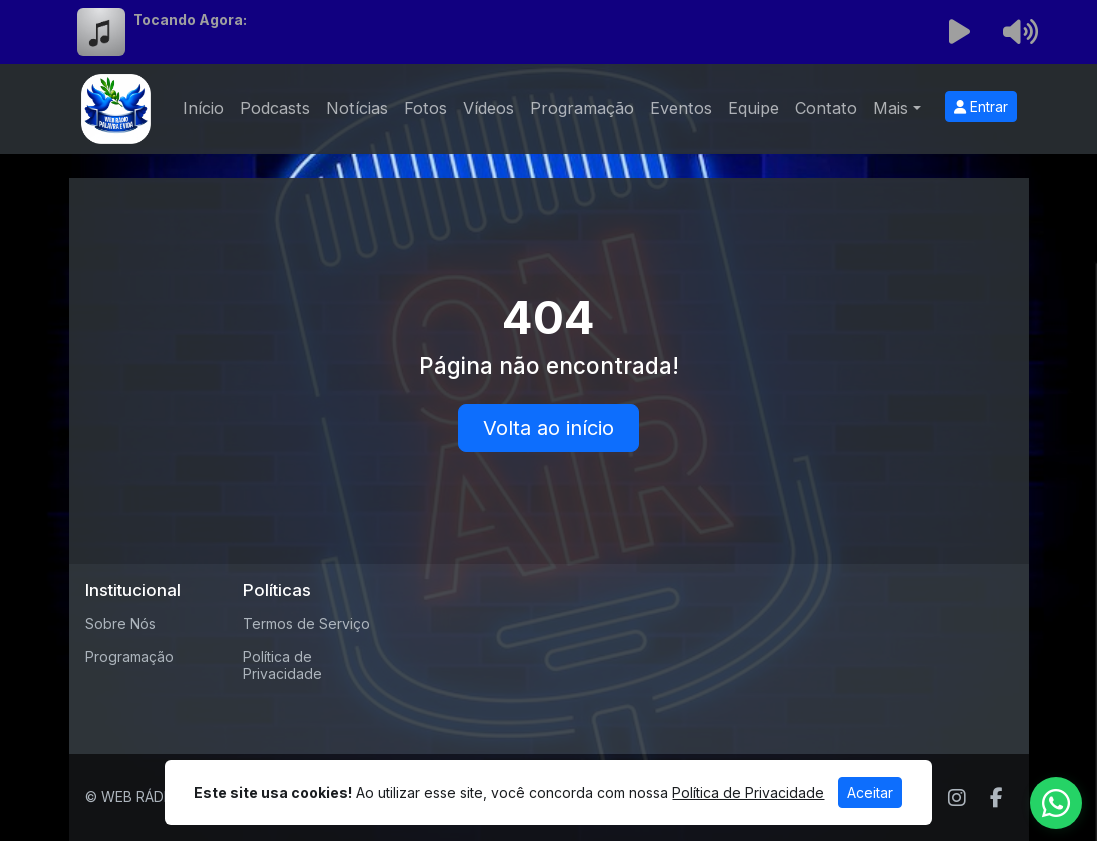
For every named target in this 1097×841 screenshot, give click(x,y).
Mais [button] (890, 108)
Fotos (425, 108)
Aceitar (870, 792)
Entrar (981, 106)
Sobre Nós (120, 623)
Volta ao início (548, 428)
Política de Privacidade (282, 665)
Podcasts (275, 108)
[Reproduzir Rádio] (959, 32)
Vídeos (488, 108)
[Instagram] (957, 798)
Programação (582, 108)
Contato (826, 108)
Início (203, 108)
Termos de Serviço (306, 623)
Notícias (357, 108)
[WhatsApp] (1056, 803)
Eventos (681, 108)
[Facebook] (996, 798)
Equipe (753, 108)
